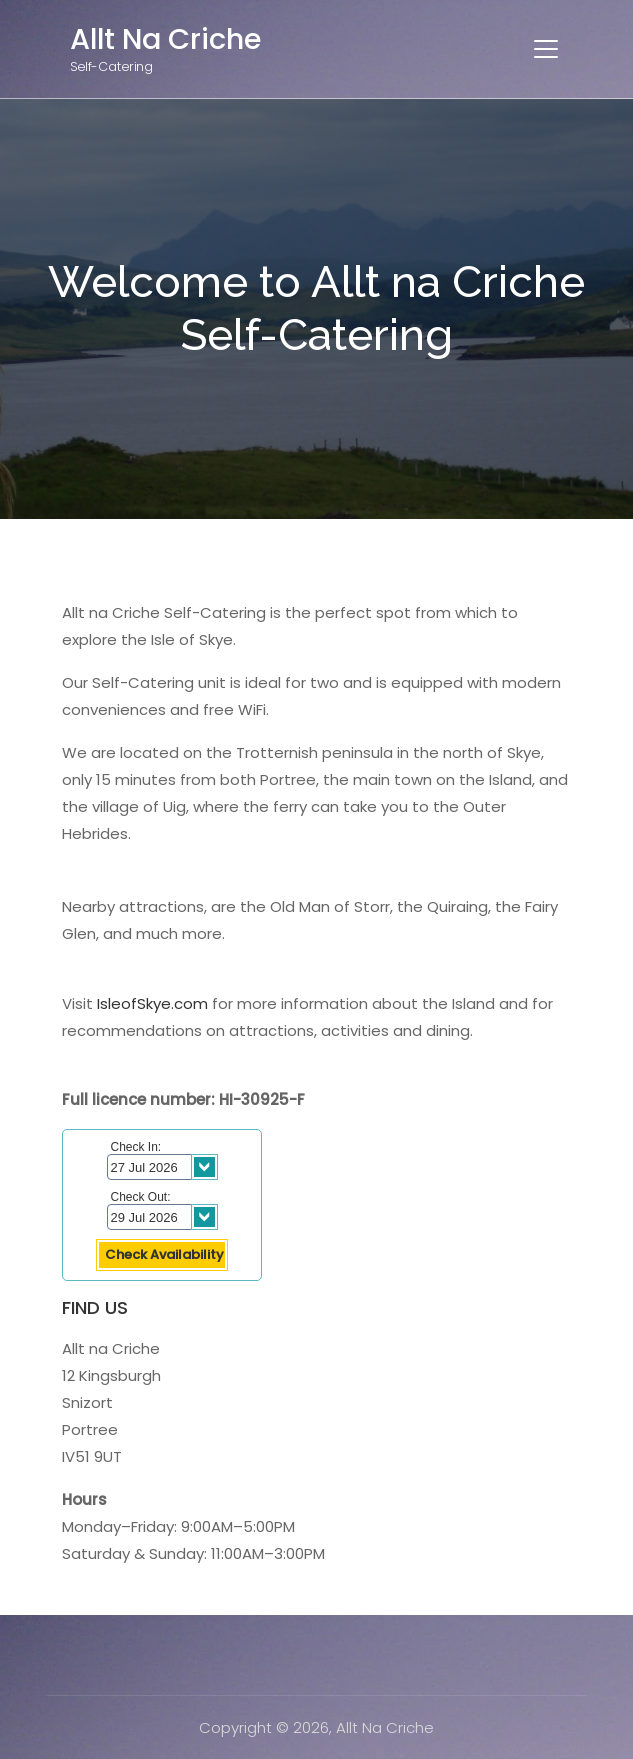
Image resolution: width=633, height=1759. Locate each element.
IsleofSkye (134, 1003)
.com (189, 1003)
